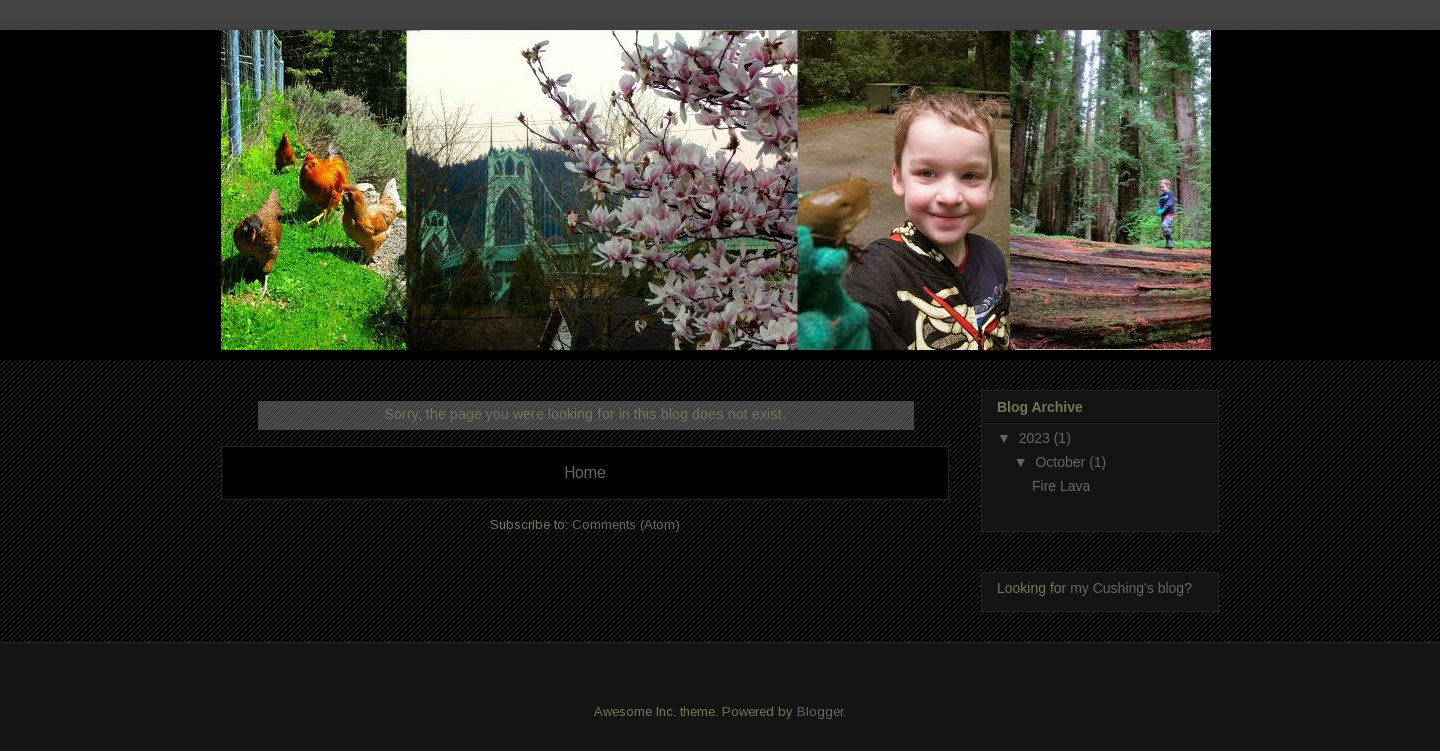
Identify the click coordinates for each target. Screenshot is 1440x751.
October (1062, 462)
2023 (1036, 438)
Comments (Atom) (626, 524)
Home (585, 472)
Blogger (820, 711)
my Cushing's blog (1127, 588)
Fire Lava (1061, 486)
